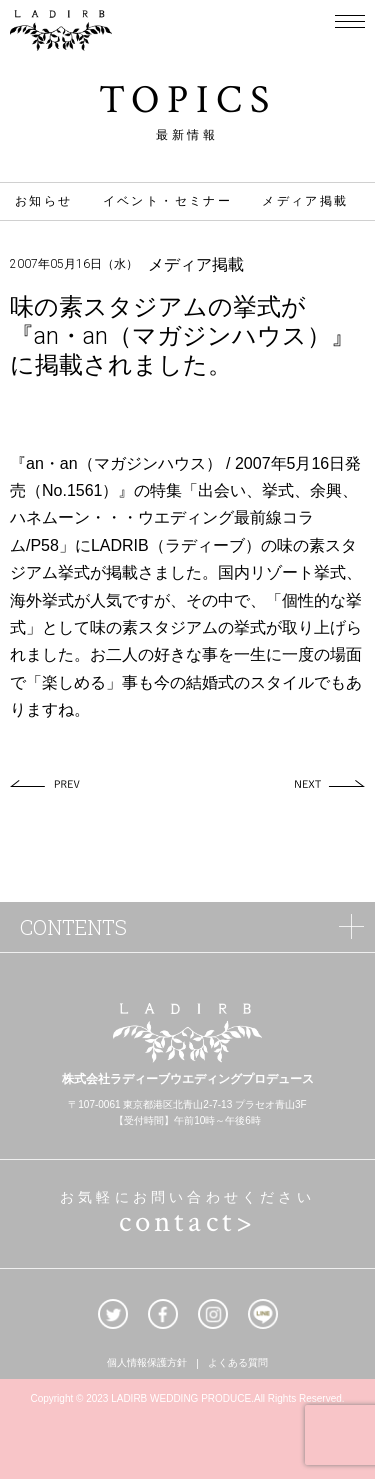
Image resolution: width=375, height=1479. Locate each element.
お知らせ (44, 201)
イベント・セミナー (168, 201)
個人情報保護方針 (147, 1364)
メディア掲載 (305, 201)
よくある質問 (238, 1364)
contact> (188, 1222)
